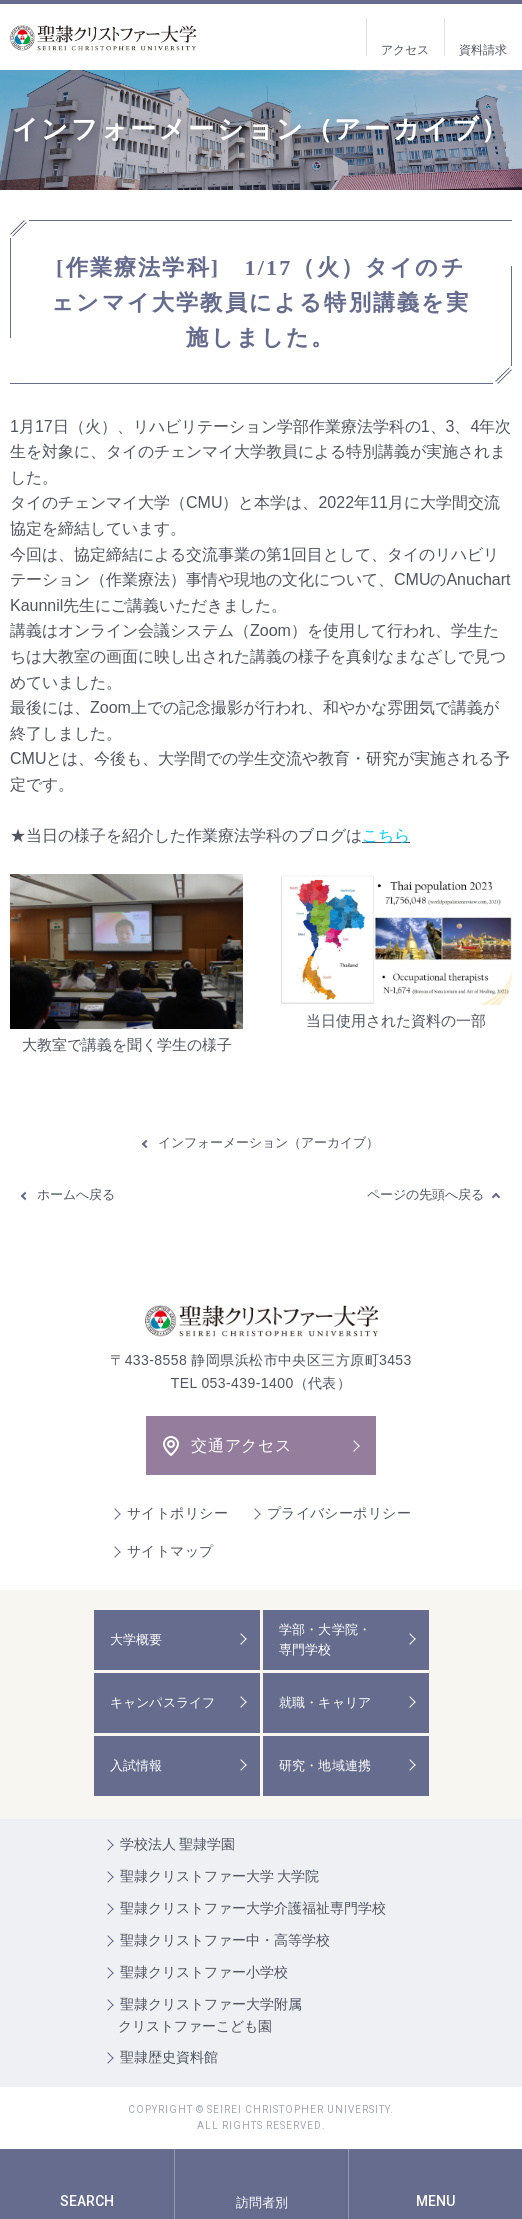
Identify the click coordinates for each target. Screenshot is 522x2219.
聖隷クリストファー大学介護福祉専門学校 (253, 1908)
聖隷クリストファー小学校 (204, 1972)
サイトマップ (170, 1551)
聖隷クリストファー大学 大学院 (220, 1876)
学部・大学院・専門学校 (325, 1640)
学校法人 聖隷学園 (178, 1844)
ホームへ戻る (76, 1194)
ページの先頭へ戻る (425, 1194)
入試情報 (136, 1765)
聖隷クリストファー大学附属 (261, 2016)
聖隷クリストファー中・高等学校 (225, 1940)
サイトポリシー (177, 1513)
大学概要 (136, 1639)
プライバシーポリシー (339, 1513)
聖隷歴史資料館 (169, 2057)
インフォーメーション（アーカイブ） (268, 1142)
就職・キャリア (325, 1702)
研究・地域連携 (325, 1765)
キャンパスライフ (163, 1702)
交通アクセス (241, 1445)
